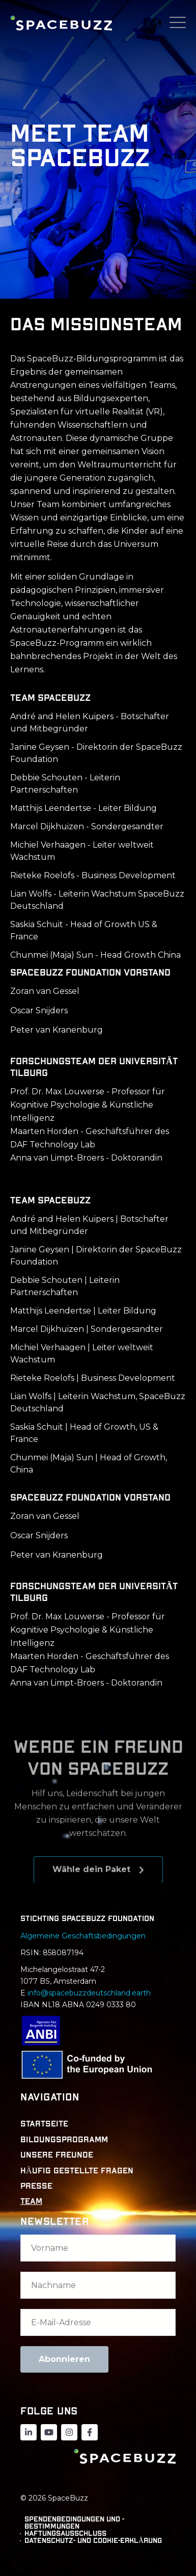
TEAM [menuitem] (31, 2201)
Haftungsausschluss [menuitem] (65, 2533)
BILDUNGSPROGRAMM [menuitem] (64, 2140)
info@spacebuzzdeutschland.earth (89, 1992)
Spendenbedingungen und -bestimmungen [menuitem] (74, 2523)
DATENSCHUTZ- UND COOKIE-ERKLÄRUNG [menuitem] (93, 2540)
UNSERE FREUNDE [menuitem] (56, 2155)
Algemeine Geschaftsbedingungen (84, 1935)
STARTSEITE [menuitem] (44, 2124)
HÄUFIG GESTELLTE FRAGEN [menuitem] (76, 2171)
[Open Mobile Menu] (178, 23)
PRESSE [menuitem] (36, 2186)
